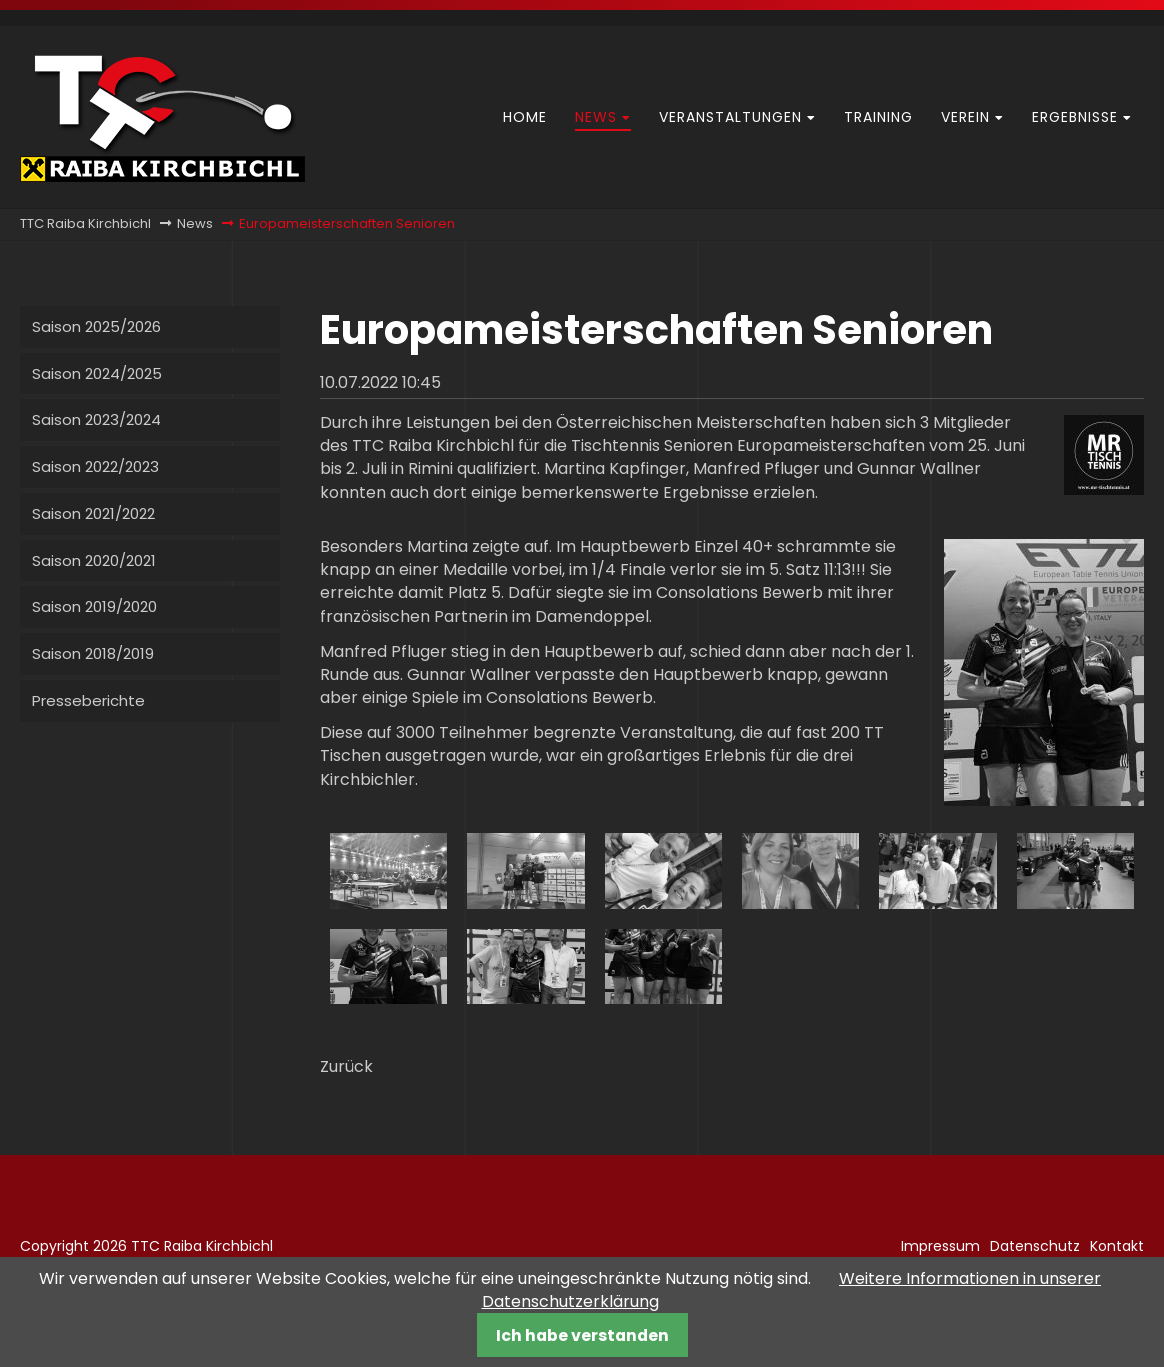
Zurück (346, 1066)
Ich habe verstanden (582, 1335)
